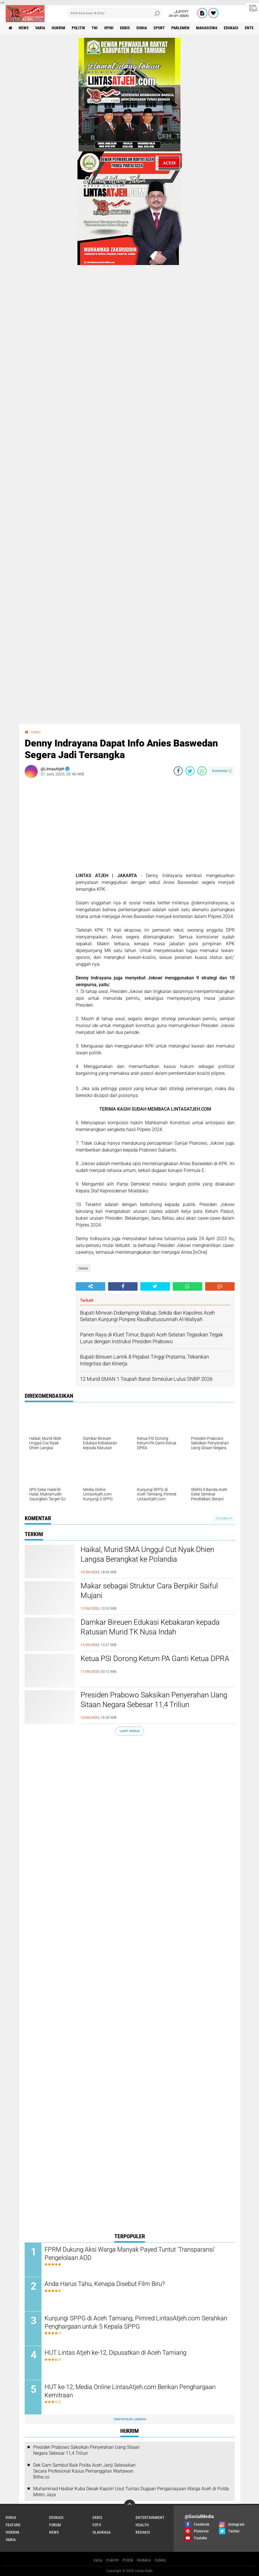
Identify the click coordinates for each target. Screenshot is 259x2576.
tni (95, 28)
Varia (97, 2560)
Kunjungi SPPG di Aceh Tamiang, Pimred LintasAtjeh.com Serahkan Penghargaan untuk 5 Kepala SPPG (136, 2322)
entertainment (150, 2517)
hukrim (58, 28)
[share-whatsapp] (202, 770)
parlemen (180, 28)
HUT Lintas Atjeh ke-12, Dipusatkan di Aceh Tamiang (115, 2352)
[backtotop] (129, 2505)
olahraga (101, 2532)
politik (78, 28)
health (142, 2525)
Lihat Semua (130, 1731)
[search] (115, 13)
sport (159, 28)
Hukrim (112, 2560)
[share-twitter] (190, 770)
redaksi (143, 2532)
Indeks (160, 2560)
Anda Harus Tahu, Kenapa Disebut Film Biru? (105, 2283)
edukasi (231, 28)
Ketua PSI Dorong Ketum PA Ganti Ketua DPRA (155, 1658)
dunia (141, 28)
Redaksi (144, 2560)
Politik (128, 2560)
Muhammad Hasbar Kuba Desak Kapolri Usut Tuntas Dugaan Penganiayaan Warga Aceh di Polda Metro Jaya (131, 2491)
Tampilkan (223, 1518)
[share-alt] (90, 1286)
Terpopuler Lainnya (129, 2419)
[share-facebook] (178, 770)
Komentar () (222, 771)
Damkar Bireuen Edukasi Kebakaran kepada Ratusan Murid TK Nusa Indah (150, 1627)
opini (108, 28)
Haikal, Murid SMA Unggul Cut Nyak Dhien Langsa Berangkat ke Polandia (147, 1554)
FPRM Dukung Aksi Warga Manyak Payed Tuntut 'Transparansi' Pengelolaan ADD (130, 2253)
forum (55, 2525)
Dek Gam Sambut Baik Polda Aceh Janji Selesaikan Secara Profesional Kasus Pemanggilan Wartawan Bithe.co (84, 2471)
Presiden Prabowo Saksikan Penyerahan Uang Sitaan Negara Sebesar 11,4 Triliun (154, 1700)
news (24, 28)
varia (40, 28)
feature (13, 2525)
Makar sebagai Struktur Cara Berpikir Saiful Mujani (149, 1591)
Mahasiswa (206, 28)
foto (96, 2525)
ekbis (125, 28)
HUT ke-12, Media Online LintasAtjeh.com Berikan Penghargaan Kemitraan (130, 2391)
